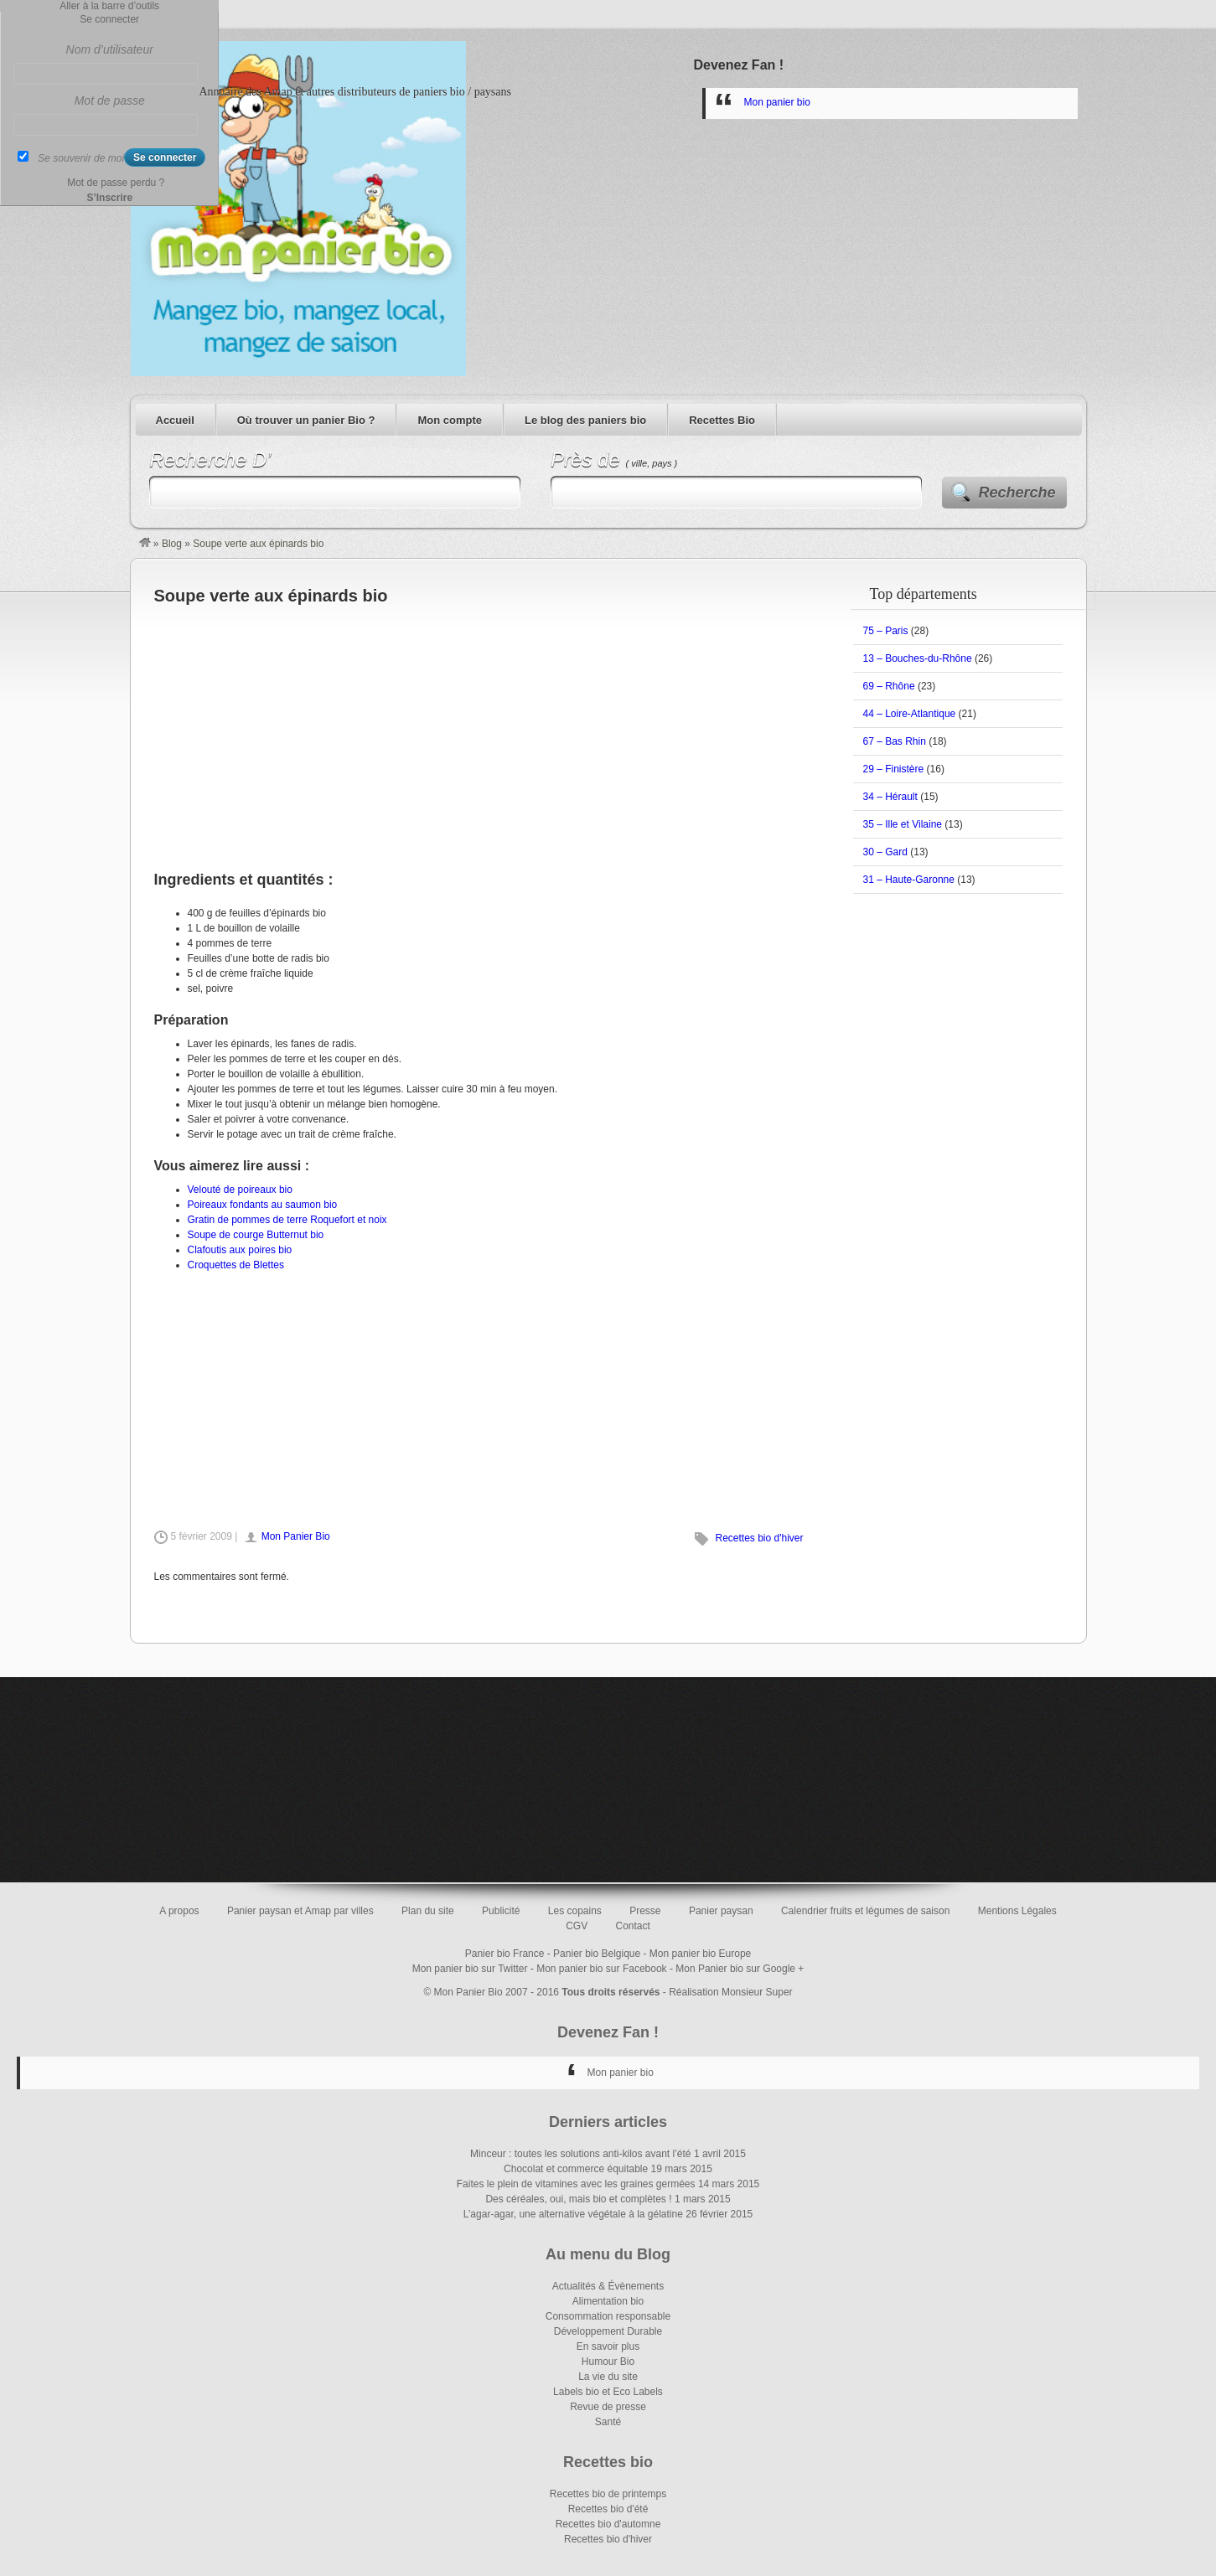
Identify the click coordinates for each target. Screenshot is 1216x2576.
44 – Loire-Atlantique (909, 714)
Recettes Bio (722, 420)
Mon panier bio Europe (700, 1953)
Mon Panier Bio (295, 1536)
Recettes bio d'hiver (759, 1538)
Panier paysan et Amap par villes (300, 1911)
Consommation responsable (608, 2316)
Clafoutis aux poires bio (240, 1250)
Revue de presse (608, 2407)
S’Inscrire (109, 198)
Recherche (1017, 492)
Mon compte (449, 420)
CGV (576, 1926)
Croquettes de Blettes (236, 1265)
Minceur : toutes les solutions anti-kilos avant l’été (580, 2154)
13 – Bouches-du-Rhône (917, 658)
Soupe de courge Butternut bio (256, 1235)
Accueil (175, 420)
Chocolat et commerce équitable (576, 2169)
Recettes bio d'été (608, 2509)
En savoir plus (608, 2346)
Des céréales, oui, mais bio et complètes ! (578, 2199)
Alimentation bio (608, 2301)
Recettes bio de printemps (608, 2494)
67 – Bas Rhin (894, 741)
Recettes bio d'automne (608, 2524)
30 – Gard (885, 852)
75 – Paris (885, 631)
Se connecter (109, 19)
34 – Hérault (890, 797)
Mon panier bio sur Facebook (601, 1969)
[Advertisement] (480, 729)
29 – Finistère (893, 769)
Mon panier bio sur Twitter (470, 1969)
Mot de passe (110, 100)
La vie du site (608, 2376)
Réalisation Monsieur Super (730, 1992)
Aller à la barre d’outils (109, 6)
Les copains (575, 1911)
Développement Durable (608, 2331)
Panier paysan (721, 1911)
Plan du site (427, 1911)
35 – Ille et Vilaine (903, 824)
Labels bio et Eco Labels (608, 2392)
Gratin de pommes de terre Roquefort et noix (287, 1220)
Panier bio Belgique (596, 1953)
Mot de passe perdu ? (115, 182)
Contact (633, 1926)
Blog (172, 544)
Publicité (501, 1911)
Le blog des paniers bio (585, 420)
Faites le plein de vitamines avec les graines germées (576, 2184)
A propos (179, 1911)
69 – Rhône (889, 686)
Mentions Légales (1017, 1911)
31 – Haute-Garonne (909, 879)
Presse (644, 1911)
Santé (608, 2422)
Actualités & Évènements (608, 2286)
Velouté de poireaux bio (240, 1189)
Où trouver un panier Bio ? (306, 420)
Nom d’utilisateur (109, 49)
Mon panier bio (777, 102)
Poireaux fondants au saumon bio (263, 1205)
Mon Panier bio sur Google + (739, 1969)
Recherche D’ (210, 459)
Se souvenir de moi (81, 158)
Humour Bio (608, 2361)
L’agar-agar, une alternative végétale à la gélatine (573, 2214)
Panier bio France (505, 1953)
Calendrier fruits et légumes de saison (865, 1911)
